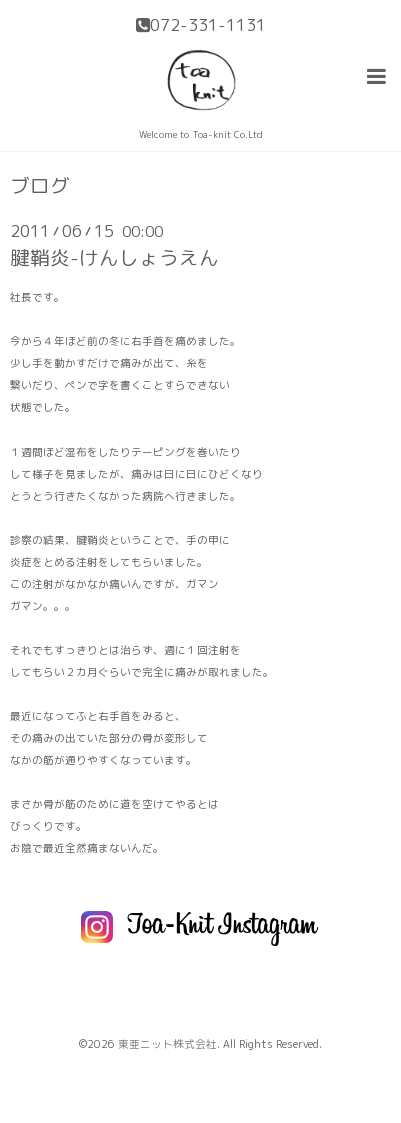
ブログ (40, 186)
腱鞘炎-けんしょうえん (114, 257)
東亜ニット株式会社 (167, 1044)
